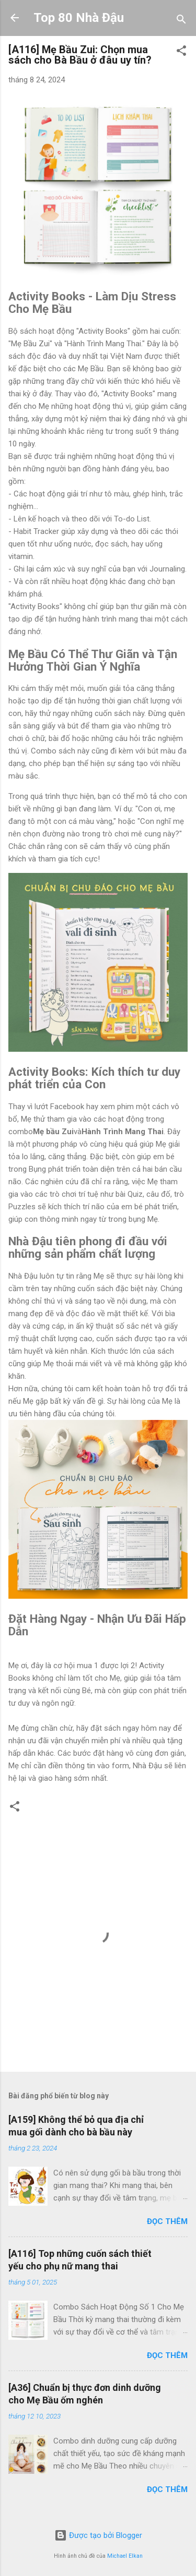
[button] (181, 52)
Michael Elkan (125, 2556)
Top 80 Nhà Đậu (78, 17)
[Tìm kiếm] (181, 21)
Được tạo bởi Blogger (98, 2535)
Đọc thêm (167, 2221)
